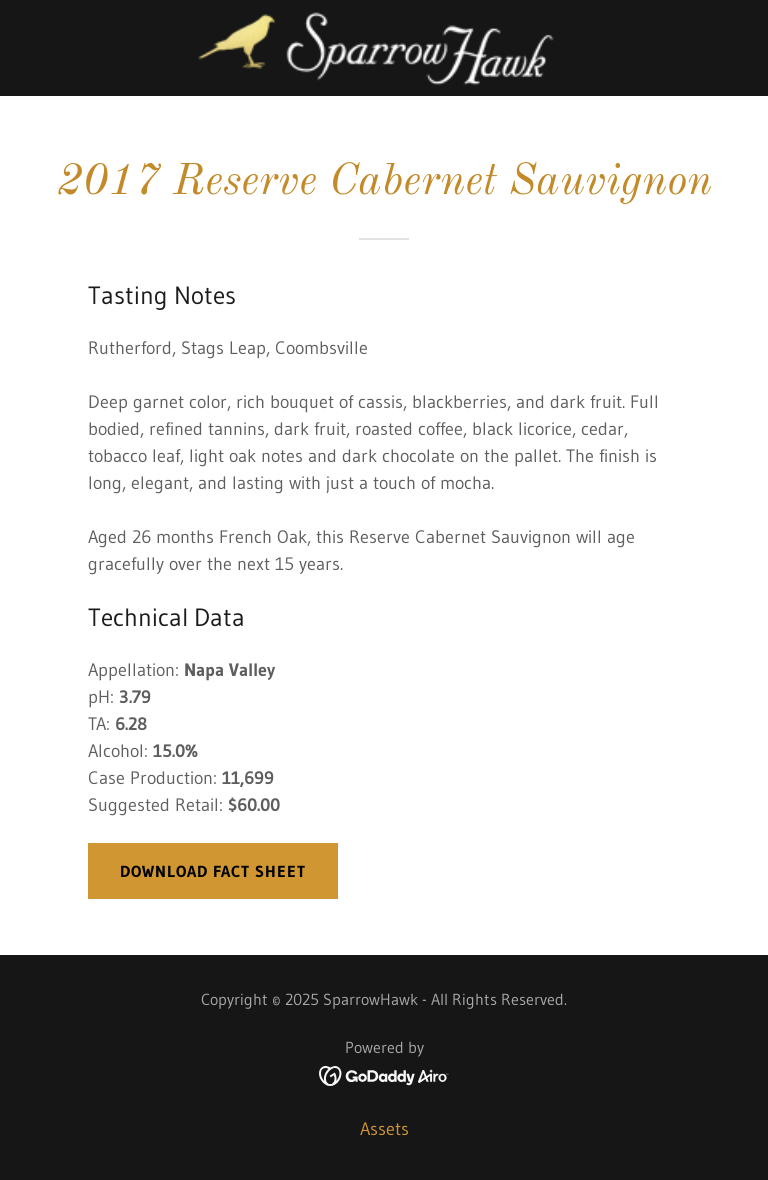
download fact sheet (213, 871)
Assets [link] (384, 1129)
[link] (383, 48)
